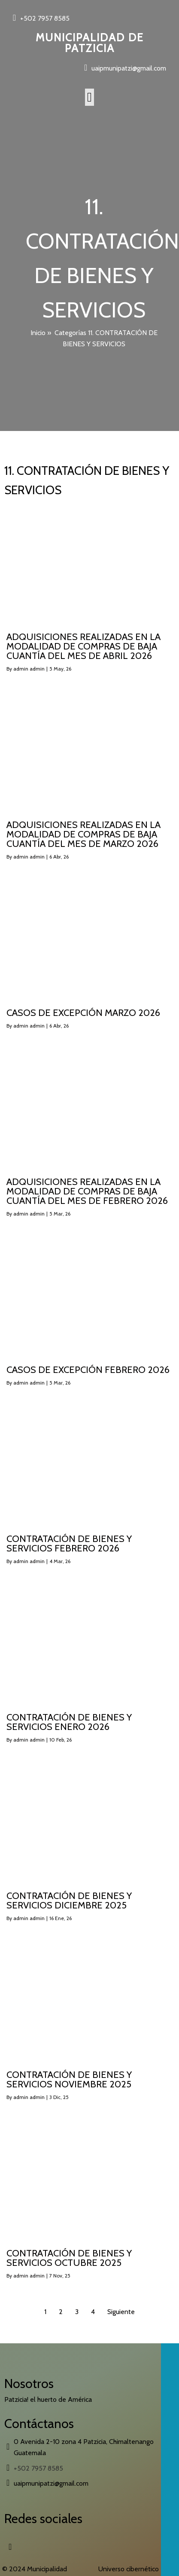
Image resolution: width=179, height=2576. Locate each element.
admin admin (29, 668)
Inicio (38, 333)
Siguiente (121, 2312)
